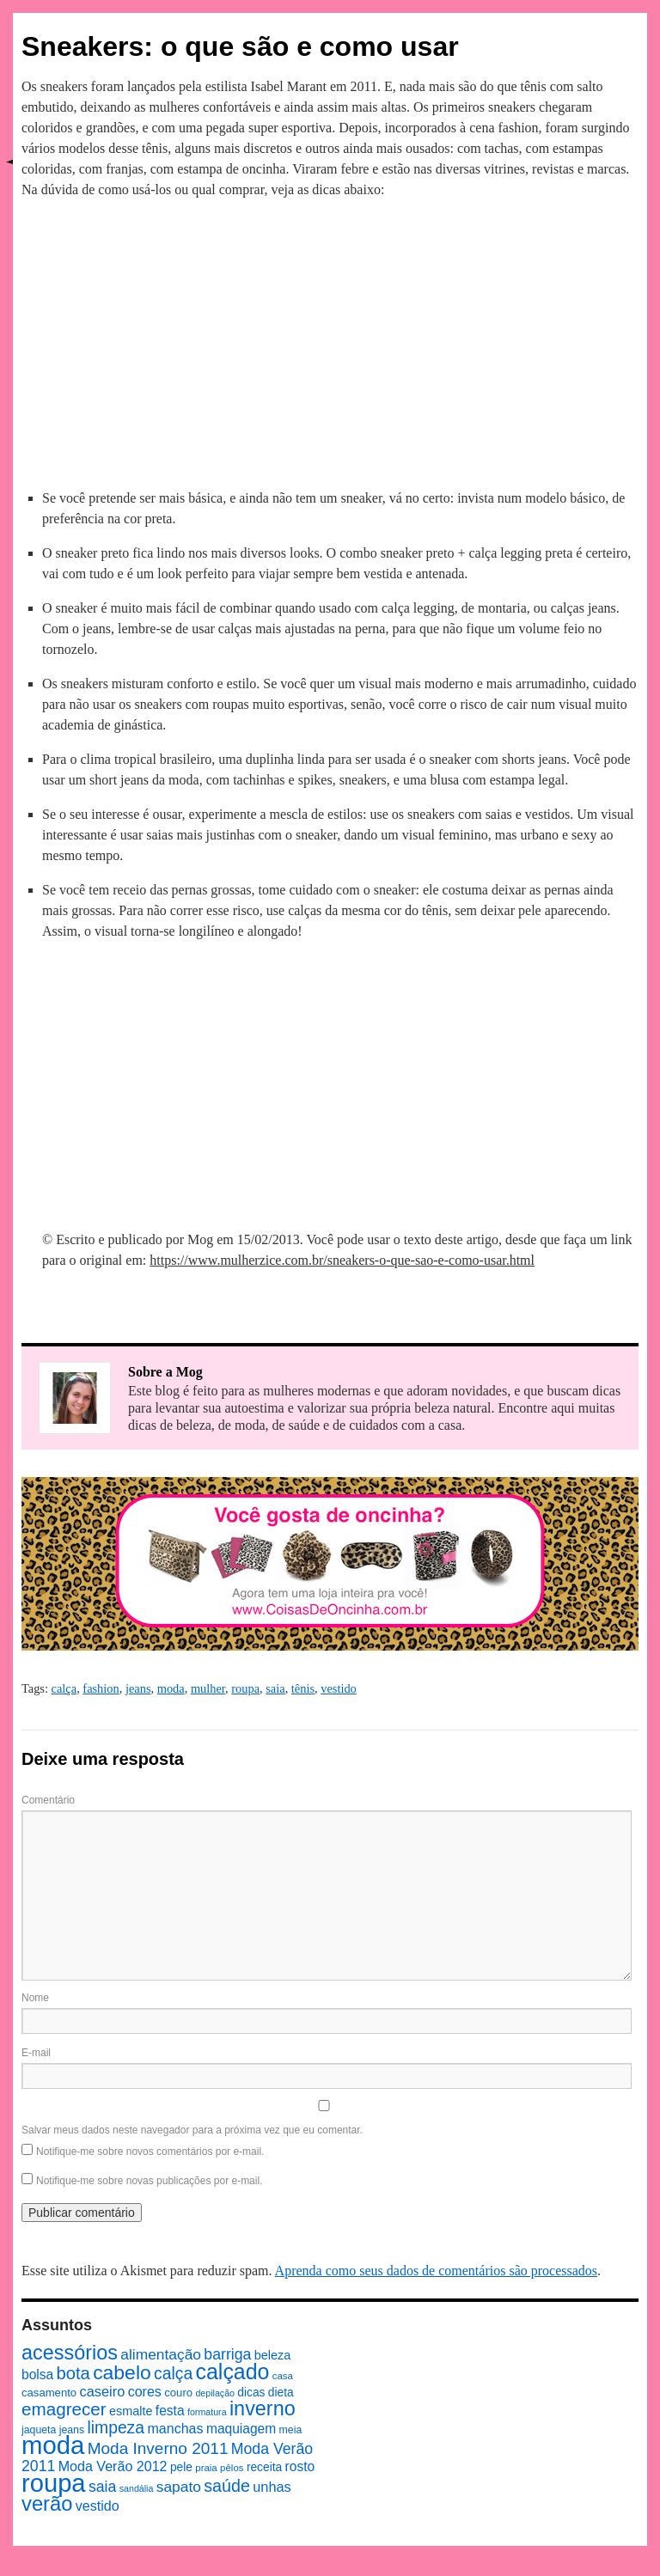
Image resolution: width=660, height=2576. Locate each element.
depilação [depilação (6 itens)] (215, 2393)
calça (64, 1688)
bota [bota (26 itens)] (73, 2373)
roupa (245, 1688)
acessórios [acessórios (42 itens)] (69, 2352)
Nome (35, 1998)
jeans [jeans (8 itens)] (71, 2430)
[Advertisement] (330, 341)
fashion (100, 1688)
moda (171, 1688)
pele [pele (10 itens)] (181, 2467)
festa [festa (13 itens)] (170, 2410)
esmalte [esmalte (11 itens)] (131, 2411)
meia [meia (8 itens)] (290, 2430)
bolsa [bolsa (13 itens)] (37, 2374)
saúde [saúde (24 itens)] (227, 2485)
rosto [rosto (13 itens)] (300, 2466)
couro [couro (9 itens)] (178, 2392)
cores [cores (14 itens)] (145, 2391)
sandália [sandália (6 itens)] (136, 2488)
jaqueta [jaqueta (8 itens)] (38, 2430)
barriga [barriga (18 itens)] (227, 2354)
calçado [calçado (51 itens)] (233, 2371)
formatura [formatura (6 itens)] (207, 2412)
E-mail (36, 2053)
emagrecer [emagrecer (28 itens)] (64, 2409)
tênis (303, 1688)
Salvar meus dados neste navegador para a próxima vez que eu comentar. (192, 2130)
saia (275, 1688)
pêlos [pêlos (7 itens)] (231, 2468)
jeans (138, 1688)
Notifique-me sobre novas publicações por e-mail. (149, 2181)
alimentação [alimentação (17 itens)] (160, 2354)
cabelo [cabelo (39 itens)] (122, 2372)
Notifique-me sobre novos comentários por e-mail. (150, 2152)
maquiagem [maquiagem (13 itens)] (241, 2428)
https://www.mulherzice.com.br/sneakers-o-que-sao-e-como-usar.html (342, 1260)
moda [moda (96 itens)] (52, 2445)
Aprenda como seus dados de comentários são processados (436, 2270)
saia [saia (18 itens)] (102, 2486)
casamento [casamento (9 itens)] (48, 2392)
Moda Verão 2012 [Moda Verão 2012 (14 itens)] (113, 2466)
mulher (208, 1688)
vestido (339, 1688)
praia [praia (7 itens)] (206, 2468)
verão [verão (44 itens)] (46, 2503)
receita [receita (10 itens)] (264, 2467)
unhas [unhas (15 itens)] (272, 2486)
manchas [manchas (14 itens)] (175, 2428)
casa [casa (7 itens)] (282, 2376)
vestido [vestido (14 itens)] (97, 2505)
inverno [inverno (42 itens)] (262, 2408)
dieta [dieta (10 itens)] (281, 2392)
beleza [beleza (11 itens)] (272, 2355)
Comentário (48, 1800)
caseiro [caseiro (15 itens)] (102, 2391)
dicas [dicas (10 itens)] (251, 2392)
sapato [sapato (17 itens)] (178, 2486)
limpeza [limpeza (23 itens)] (115, 2427)
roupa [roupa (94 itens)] (53, 2483)
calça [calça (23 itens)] (173, 2373)
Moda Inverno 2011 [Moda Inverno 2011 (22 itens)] (158, 2448)
